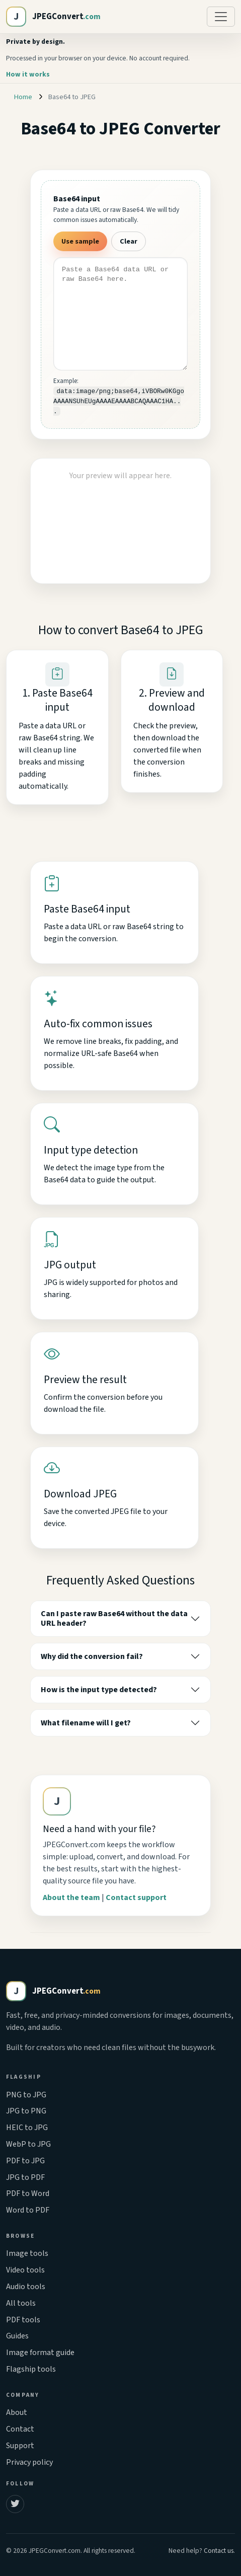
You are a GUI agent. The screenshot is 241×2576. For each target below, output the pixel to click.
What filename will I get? (86, 1722)
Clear (128, 241)
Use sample (80, 241)
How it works (28, 74)
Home (23, 97)
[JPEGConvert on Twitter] (15, 2504)
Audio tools (25, 2286)
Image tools (27, 2253)
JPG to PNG (26, 2110)
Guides (17, 2335)
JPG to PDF (25, 2177)
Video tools (25, 2270)
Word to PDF (27, 2210)
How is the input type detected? (99, 1689)
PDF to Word (27, 2193)
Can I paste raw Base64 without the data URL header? (114, 1618)
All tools (21, 2303)
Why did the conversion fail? (92, 1656)
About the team (71, 1897)
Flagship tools (31, 2369)
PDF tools (23, 2319)
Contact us (218, 2550)
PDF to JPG (25, 2160)
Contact (20, 2429)
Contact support (136, 1897)
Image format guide (40, 2352)
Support (20, 2445)
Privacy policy (29, 2462)
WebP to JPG (28, 2144)
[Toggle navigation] (221, 17)
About (16, 2412)
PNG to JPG (26, 2094)
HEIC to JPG (27, 2127)
